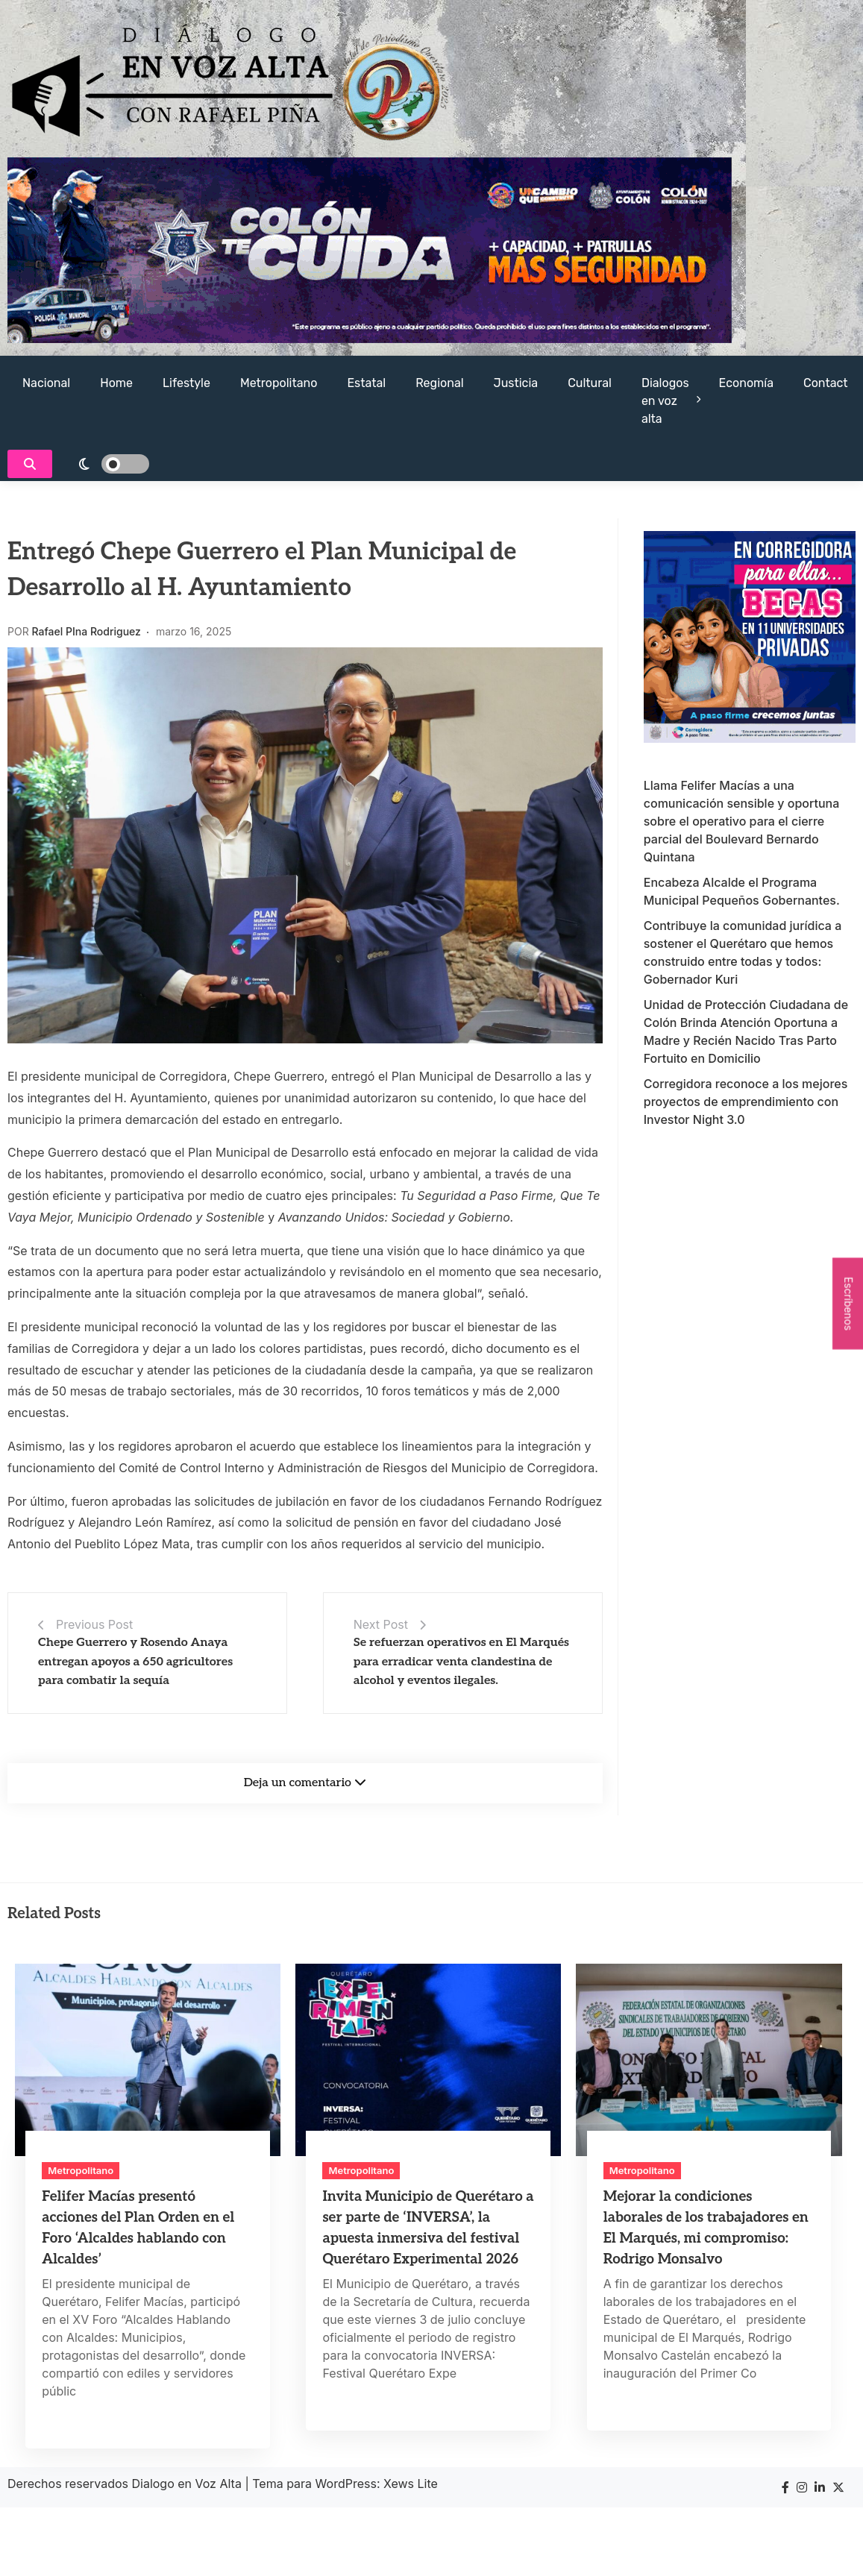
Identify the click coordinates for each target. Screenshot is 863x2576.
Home (116, 383)
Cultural (590, 383)
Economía (746, 383)
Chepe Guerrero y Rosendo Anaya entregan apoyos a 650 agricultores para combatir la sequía (135, 1662)
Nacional (46, 383)
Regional (439, 383)
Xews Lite (410, 2483)
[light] (104, 464)
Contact (825, 383)
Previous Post (94, 1624)
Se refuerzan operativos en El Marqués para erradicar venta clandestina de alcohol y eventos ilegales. (461, 1662)
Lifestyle (186, 383)
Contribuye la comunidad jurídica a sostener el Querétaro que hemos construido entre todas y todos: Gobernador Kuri (743, 952)
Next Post (381, 1624)
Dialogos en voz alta (665, 401)
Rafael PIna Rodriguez (86, 631)
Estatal (366, 383)
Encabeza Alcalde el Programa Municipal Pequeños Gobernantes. (742, 891)
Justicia (516, 383)
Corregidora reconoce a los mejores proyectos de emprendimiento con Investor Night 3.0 (746, 1101)
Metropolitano (278, 383)
